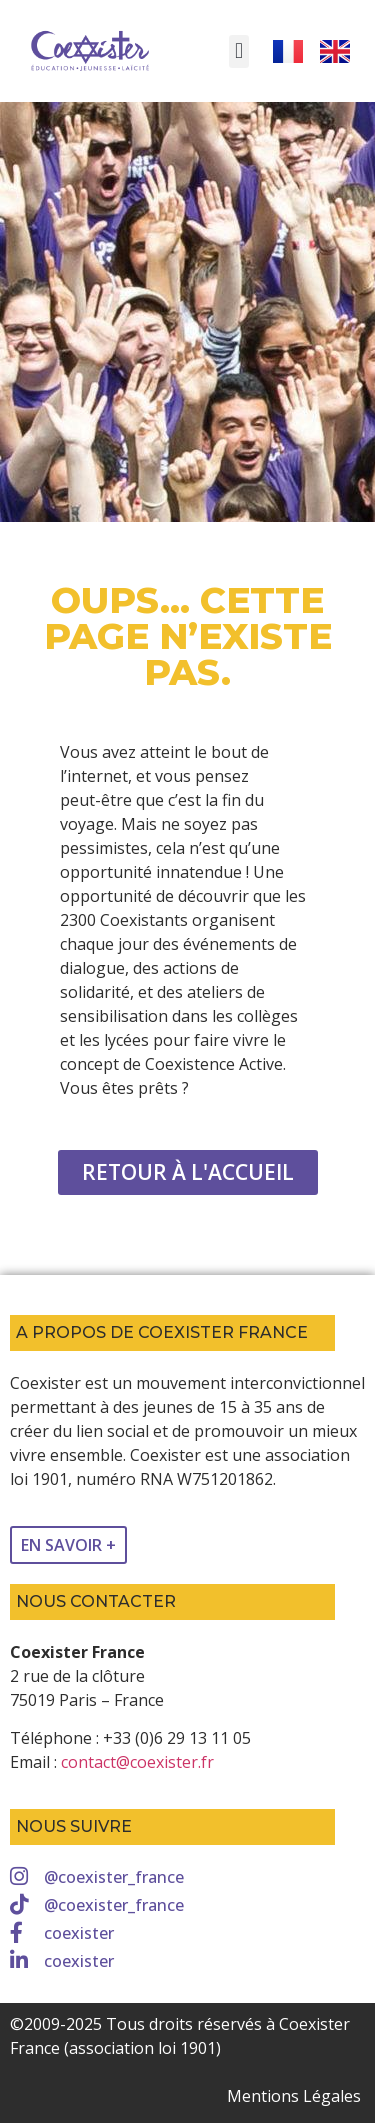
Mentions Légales (294, 2096)
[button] (238, 51)
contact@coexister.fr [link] (137, 1762)
